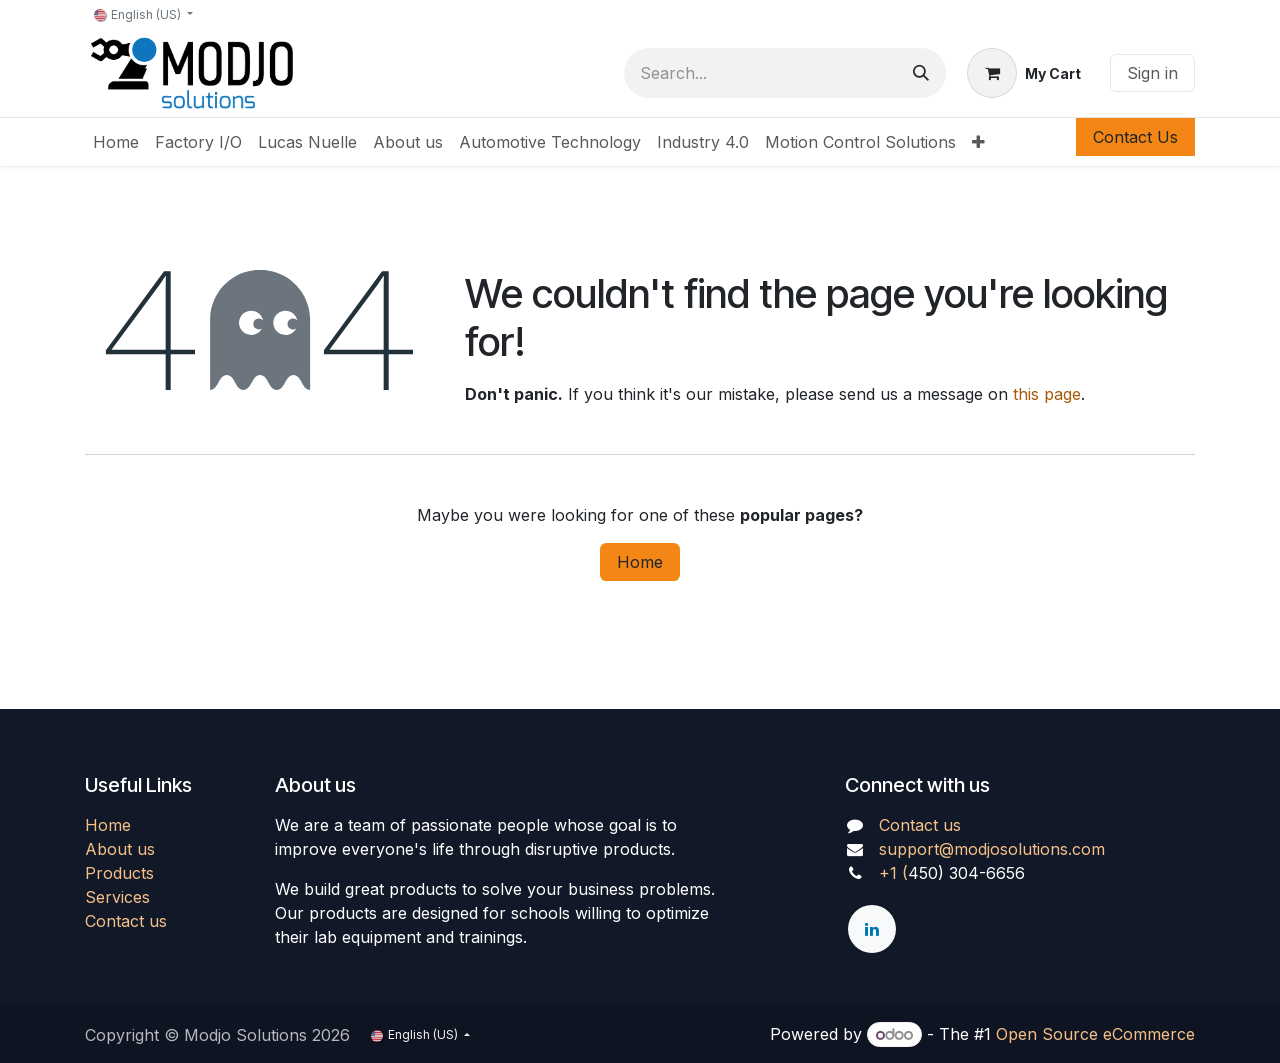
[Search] (921, 73)
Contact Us (1135, 137)
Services (117, 897)
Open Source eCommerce (1095, 1034)
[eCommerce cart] (1024, 73)
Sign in (1152, 73)
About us (120, 849)
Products (119, 873)
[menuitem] (116, 142)
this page (1047, 394)
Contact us (126, 921)
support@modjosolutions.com (992, 849)
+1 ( (893, 873)
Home (640, 562)
